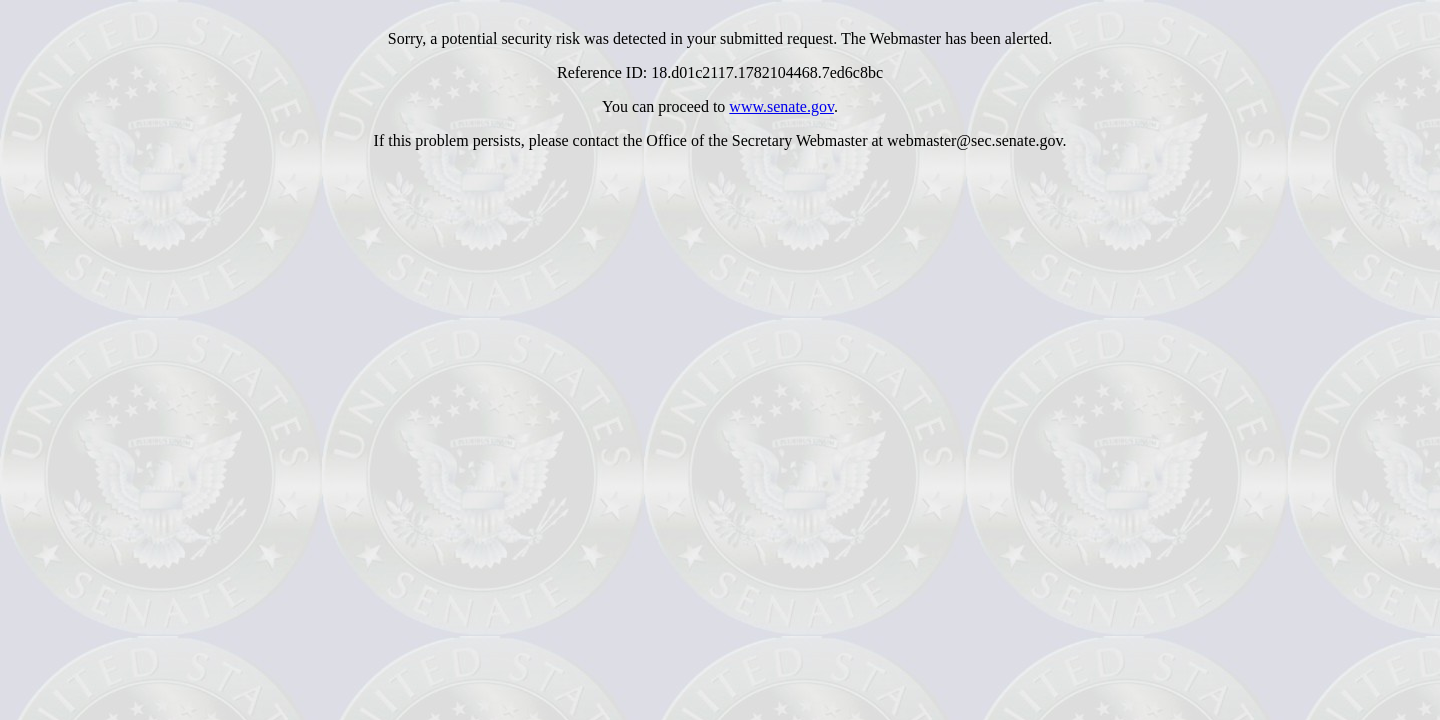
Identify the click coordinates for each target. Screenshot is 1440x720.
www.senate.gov (781, 106)
